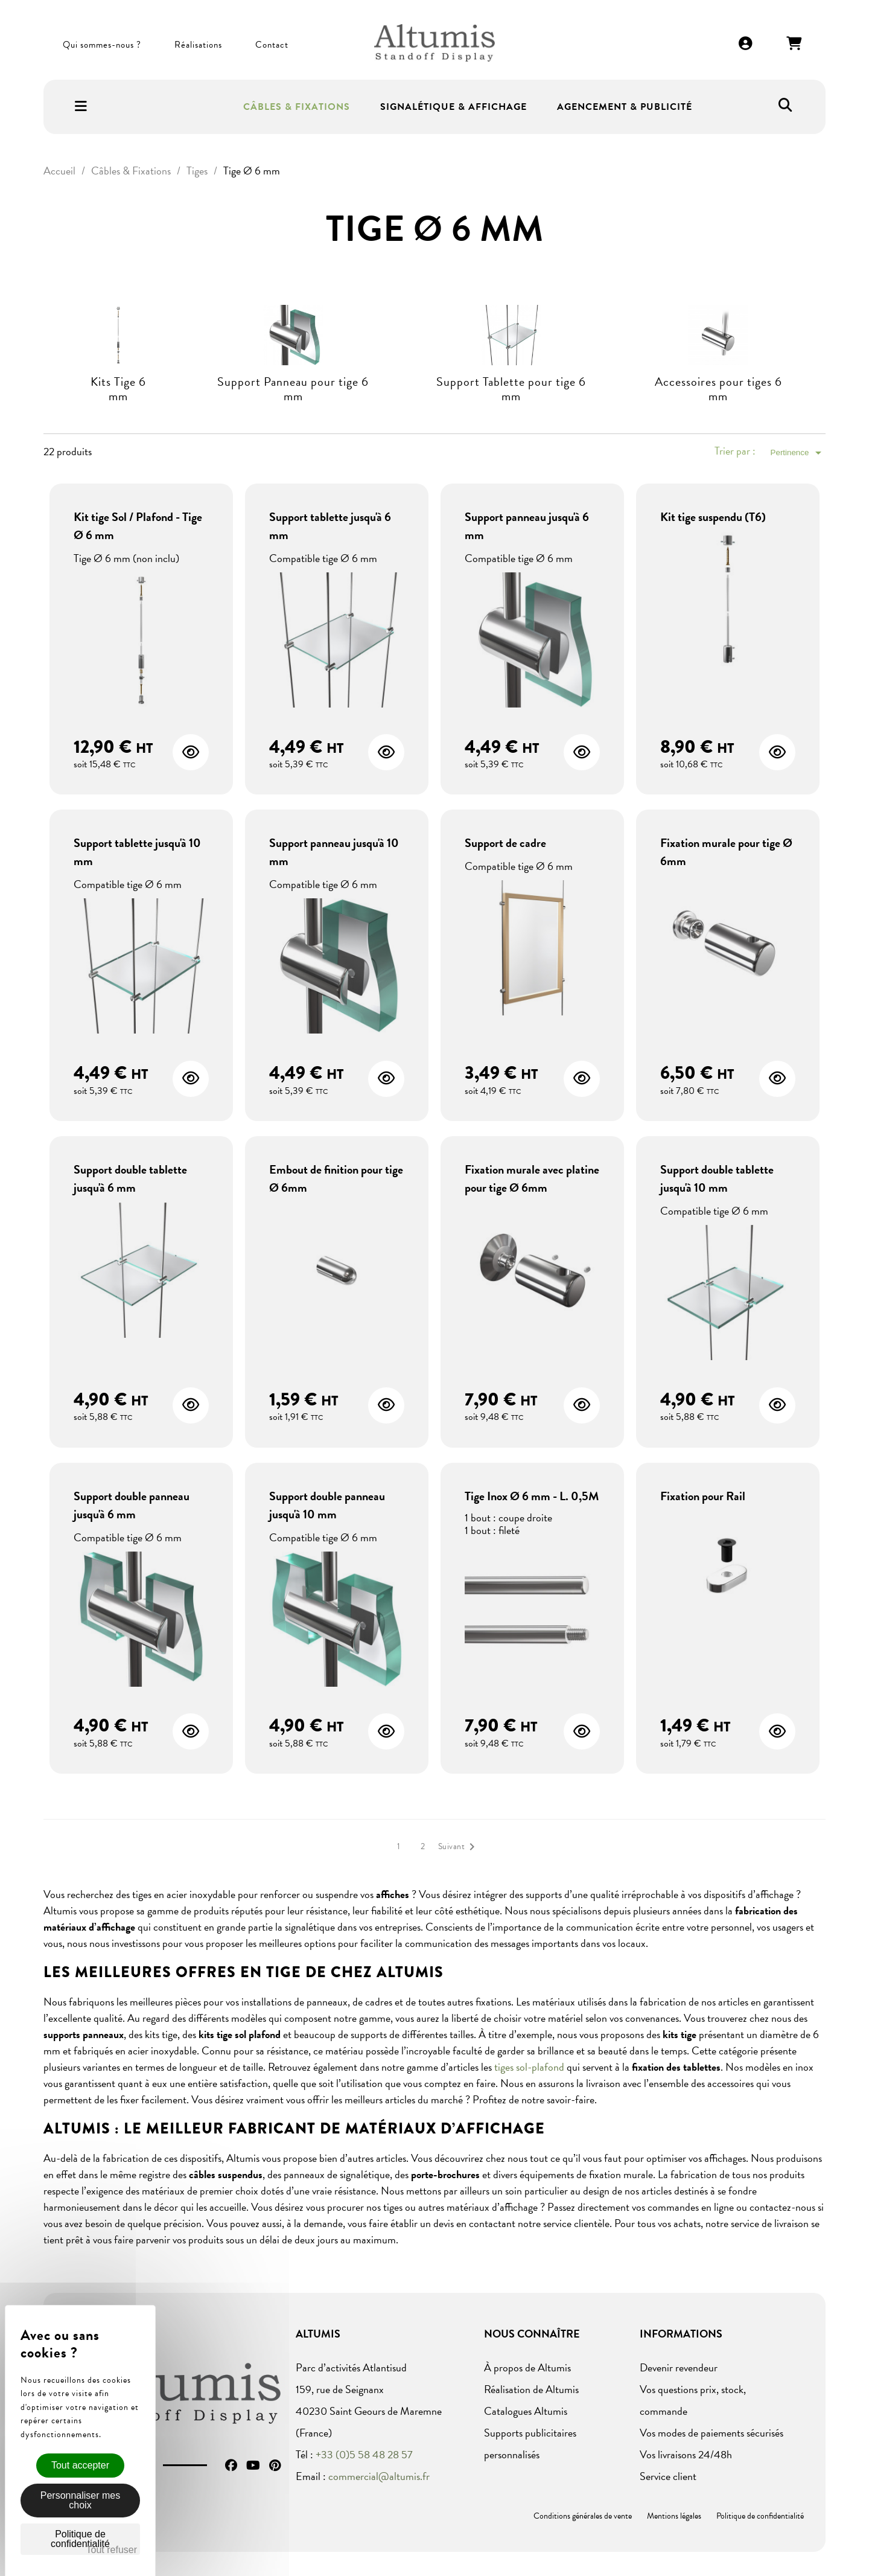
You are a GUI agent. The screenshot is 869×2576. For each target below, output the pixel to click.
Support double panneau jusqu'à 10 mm (327, 1505)
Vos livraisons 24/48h (686, 2454)
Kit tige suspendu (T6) (713, 517)
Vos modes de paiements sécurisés (711, 2432)
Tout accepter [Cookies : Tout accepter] (80, 2465)
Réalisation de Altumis (531, 2389)
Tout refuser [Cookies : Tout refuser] (111, 2550)
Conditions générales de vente (582, 2516)
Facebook (231, 2465)
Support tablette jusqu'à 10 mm (137, 852)
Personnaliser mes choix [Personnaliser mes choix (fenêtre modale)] (80, 2500)
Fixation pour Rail (702, 1496)
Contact (271, 44)
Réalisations (198, 44)
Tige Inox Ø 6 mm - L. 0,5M (532, 1496)
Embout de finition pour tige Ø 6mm (336, 1178)
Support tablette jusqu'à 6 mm (330, 526)
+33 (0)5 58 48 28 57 (364, 2454)
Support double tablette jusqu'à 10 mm (717, 1178)
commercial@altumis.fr (379, 2476)
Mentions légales (674, 2516)
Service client (668, 2476)
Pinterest (275, 2465)
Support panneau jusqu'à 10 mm (334, 852)
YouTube (253, 2465)
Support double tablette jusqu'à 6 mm (130, 1178)
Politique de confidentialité (760, 2516)
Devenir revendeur (679, 2367)
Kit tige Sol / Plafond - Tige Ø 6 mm (138, 526)
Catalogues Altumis (525, 2411)
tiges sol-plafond (529, 2067)
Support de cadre (505, 843)
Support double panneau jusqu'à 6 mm (131, 1505)
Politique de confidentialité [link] (80, 2539)
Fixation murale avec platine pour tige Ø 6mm (532, 1178)
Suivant (459, 1846)
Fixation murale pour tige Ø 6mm (726, 852)
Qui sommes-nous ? (102, 44)
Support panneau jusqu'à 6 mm (527, 526)
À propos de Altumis (527, 2367)
